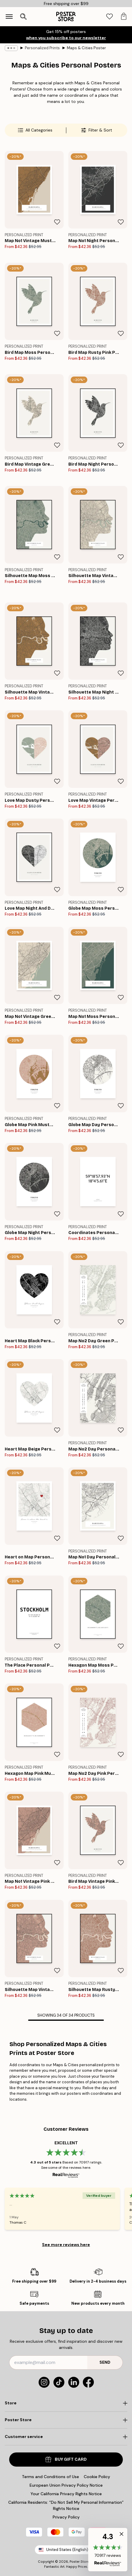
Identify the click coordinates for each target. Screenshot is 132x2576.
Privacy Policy (66, 2517)
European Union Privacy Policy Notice (66, 2485)
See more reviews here (66, 2244)
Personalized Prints (42, 47)
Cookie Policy (97, 2476)
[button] (107, 2549)
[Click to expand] (66, 2403)
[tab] (109, 16)
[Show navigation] (9, 16)
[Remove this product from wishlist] (57, 222)
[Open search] (23, 16)
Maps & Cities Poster (86, 47)
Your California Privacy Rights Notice (66, 2493)
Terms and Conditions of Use (50, 2476)
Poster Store (79, 2561)
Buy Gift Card (66, 2459)
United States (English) (66, 2549)
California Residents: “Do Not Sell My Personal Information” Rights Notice (66, 2505)
